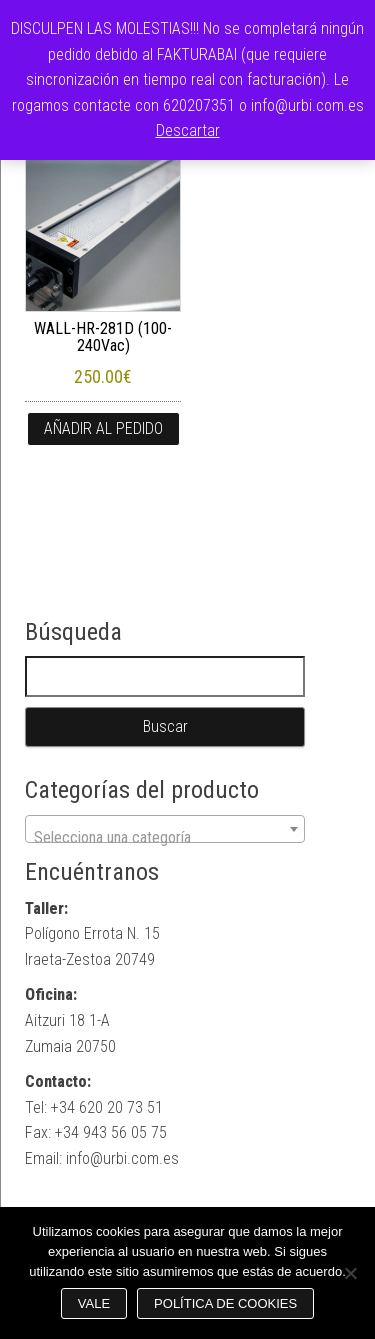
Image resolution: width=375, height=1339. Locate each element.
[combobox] (165, 829)
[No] (350, 1273)
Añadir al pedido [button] (103, 428)
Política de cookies (225, 1303)
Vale (94, 1303)
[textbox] (165, 838)
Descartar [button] (188, 130)
